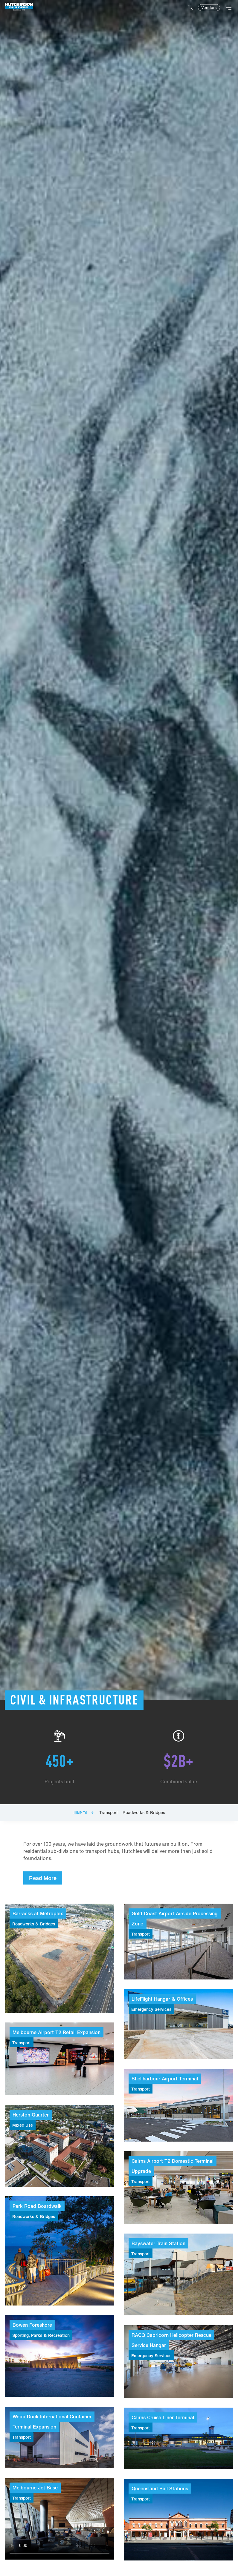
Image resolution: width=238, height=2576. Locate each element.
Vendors (209, 7)
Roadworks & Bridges (144, 1813)
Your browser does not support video (59, 2519)
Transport (108, 1813)
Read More (43, 1878)
